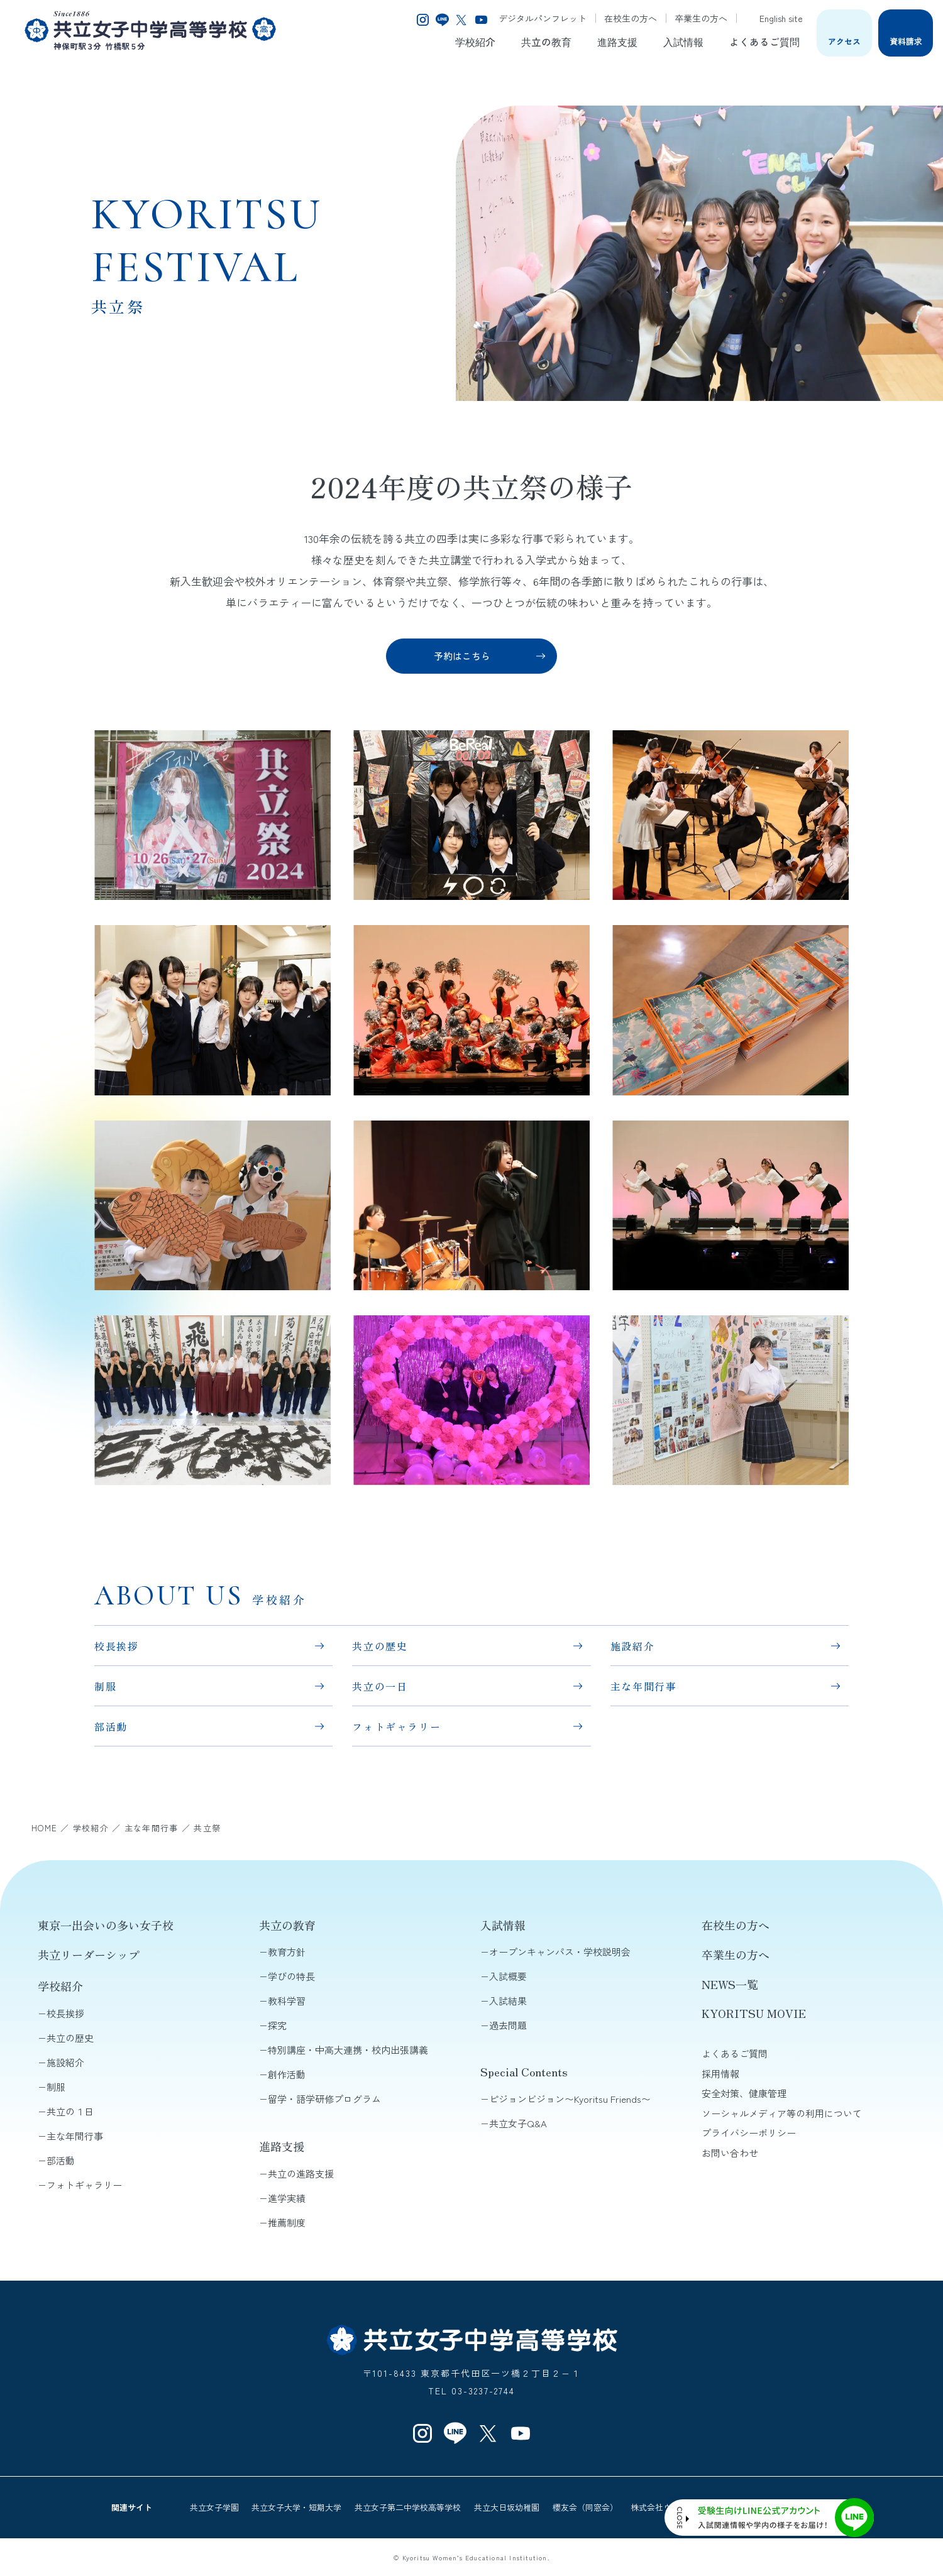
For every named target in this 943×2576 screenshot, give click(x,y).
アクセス (844, 41)
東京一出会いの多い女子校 (106, 1925)
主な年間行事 (643, 1686)
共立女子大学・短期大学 (296, 2507)
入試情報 (683, 41)
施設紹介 (632, 1645)
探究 (277, 2025)
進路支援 (617, 41)
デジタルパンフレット (543, 18)
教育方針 (287, 1951)
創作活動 (287, 2074)
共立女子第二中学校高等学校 (408, 2507)
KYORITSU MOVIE (754, 2013)
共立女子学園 (214, 2507)
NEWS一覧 (730, 1984)
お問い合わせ (730, 2152)
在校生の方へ (630, 18)
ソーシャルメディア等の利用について (782, 2113)
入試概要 (508, 1976)
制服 (105, 1686)
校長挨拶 (116, 1645)
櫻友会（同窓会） (585, 2507)
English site (773, 18)
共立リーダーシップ (89, 1954)
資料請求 (906, 41)
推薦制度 (287, 2222)
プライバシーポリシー (749, 2132)
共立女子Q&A (518, 2123)
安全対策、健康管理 (744, 2093)
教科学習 (287, 2000)
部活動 (111, 1726)
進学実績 (287, 2198)
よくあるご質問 (764, 41)
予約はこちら (462, 655)
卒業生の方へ (701, 18)
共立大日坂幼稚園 (506, 2507)
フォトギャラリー (396, 1726)
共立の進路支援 (301, 2173)
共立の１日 (70, 2111)
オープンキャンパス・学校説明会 (560, 1951)
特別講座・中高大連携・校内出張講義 (348, 2049)
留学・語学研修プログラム (324, 2098)
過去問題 (508, 2025)
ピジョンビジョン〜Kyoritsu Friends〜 (570, 2098)
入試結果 (508, 2000)
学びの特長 (291, 1976)
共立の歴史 (379, 1645)
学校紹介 (475, 41)
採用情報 (720, 2073)
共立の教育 (546, 41)
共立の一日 (379, 1686)
